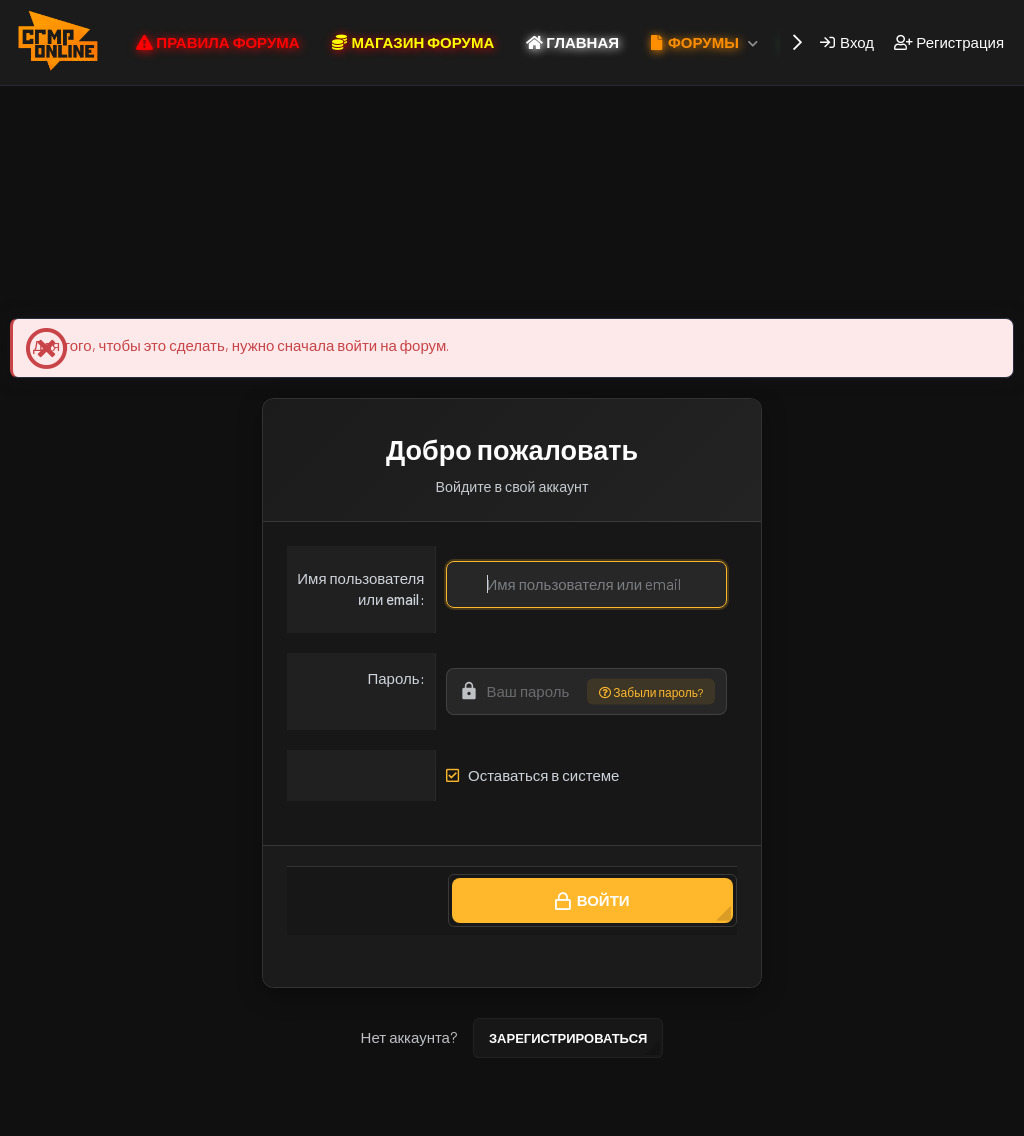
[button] (753, 42)
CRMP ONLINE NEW (265, 1117)
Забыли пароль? (651, 692)
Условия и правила (399, 1117)
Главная (765, 1117)
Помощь (701, 1117)
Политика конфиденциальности (565, 1117)
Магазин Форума (297, 286)
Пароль (393, 678)
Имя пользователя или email (360, 588)
